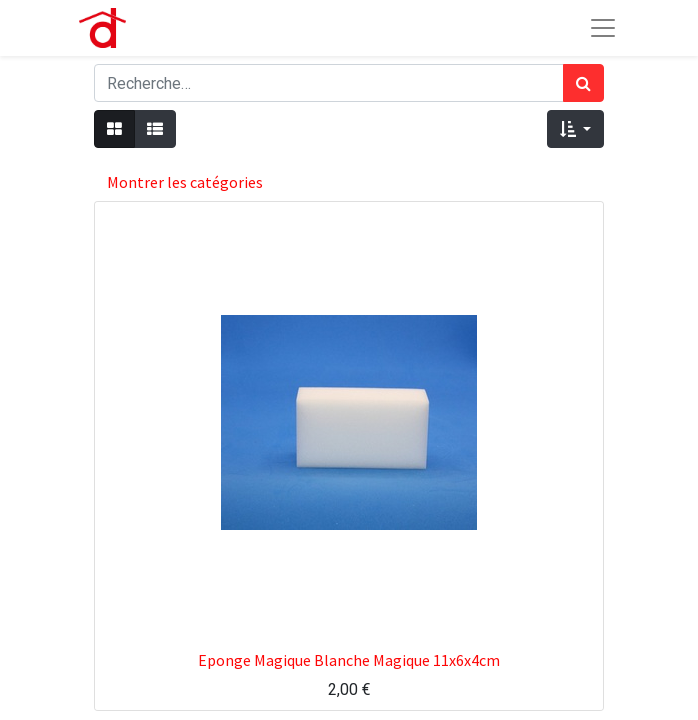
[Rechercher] (583, 83)
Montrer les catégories (185, 182)
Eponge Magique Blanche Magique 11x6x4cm (349, 660)
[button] (575, 129)
